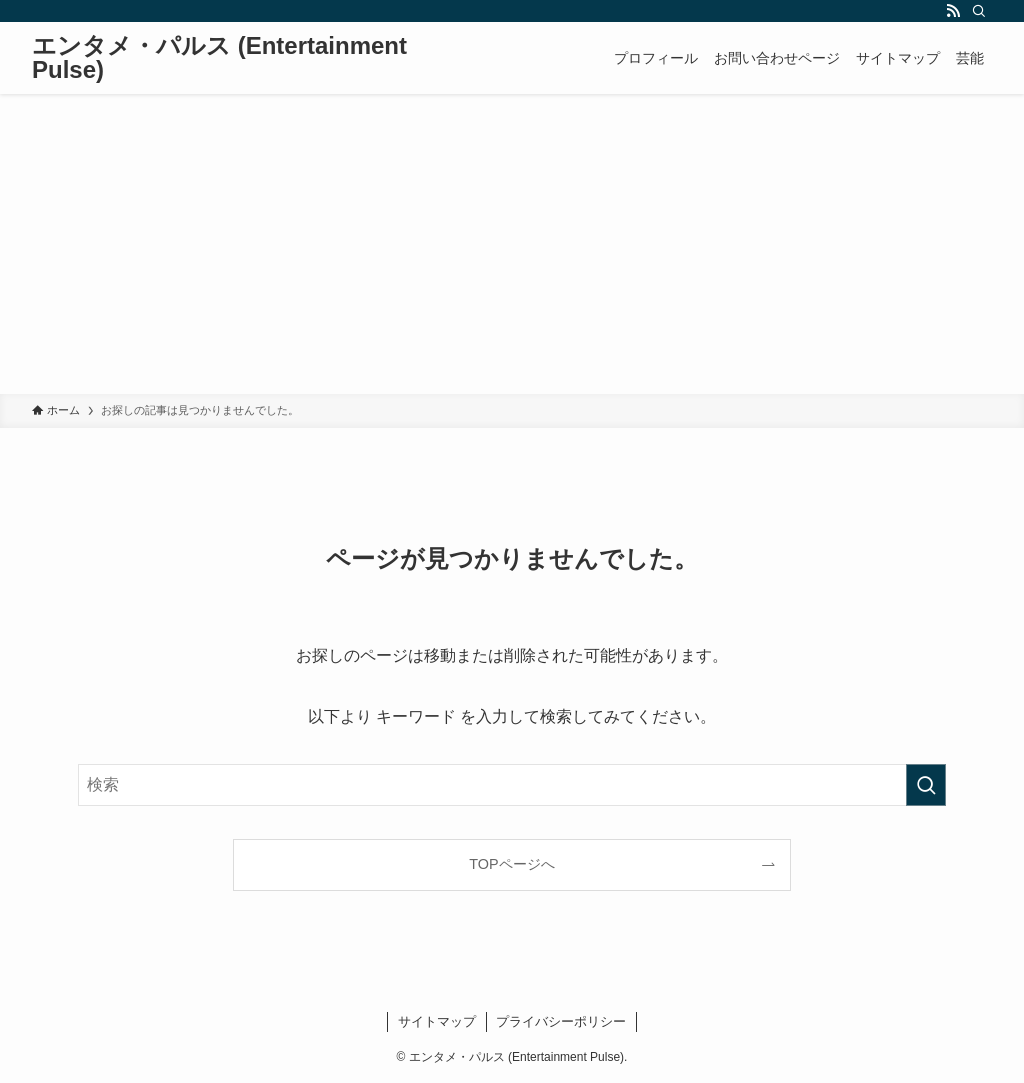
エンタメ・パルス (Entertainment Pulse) (219, 58)
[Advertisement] (512, 244)
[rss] (953, 11)
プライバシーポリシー (561, 1021)
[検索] (979, 11)
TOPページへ (511, 864)
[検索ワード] (512, 785)
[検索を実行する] (926, 785)
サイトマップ (437, 1021)
